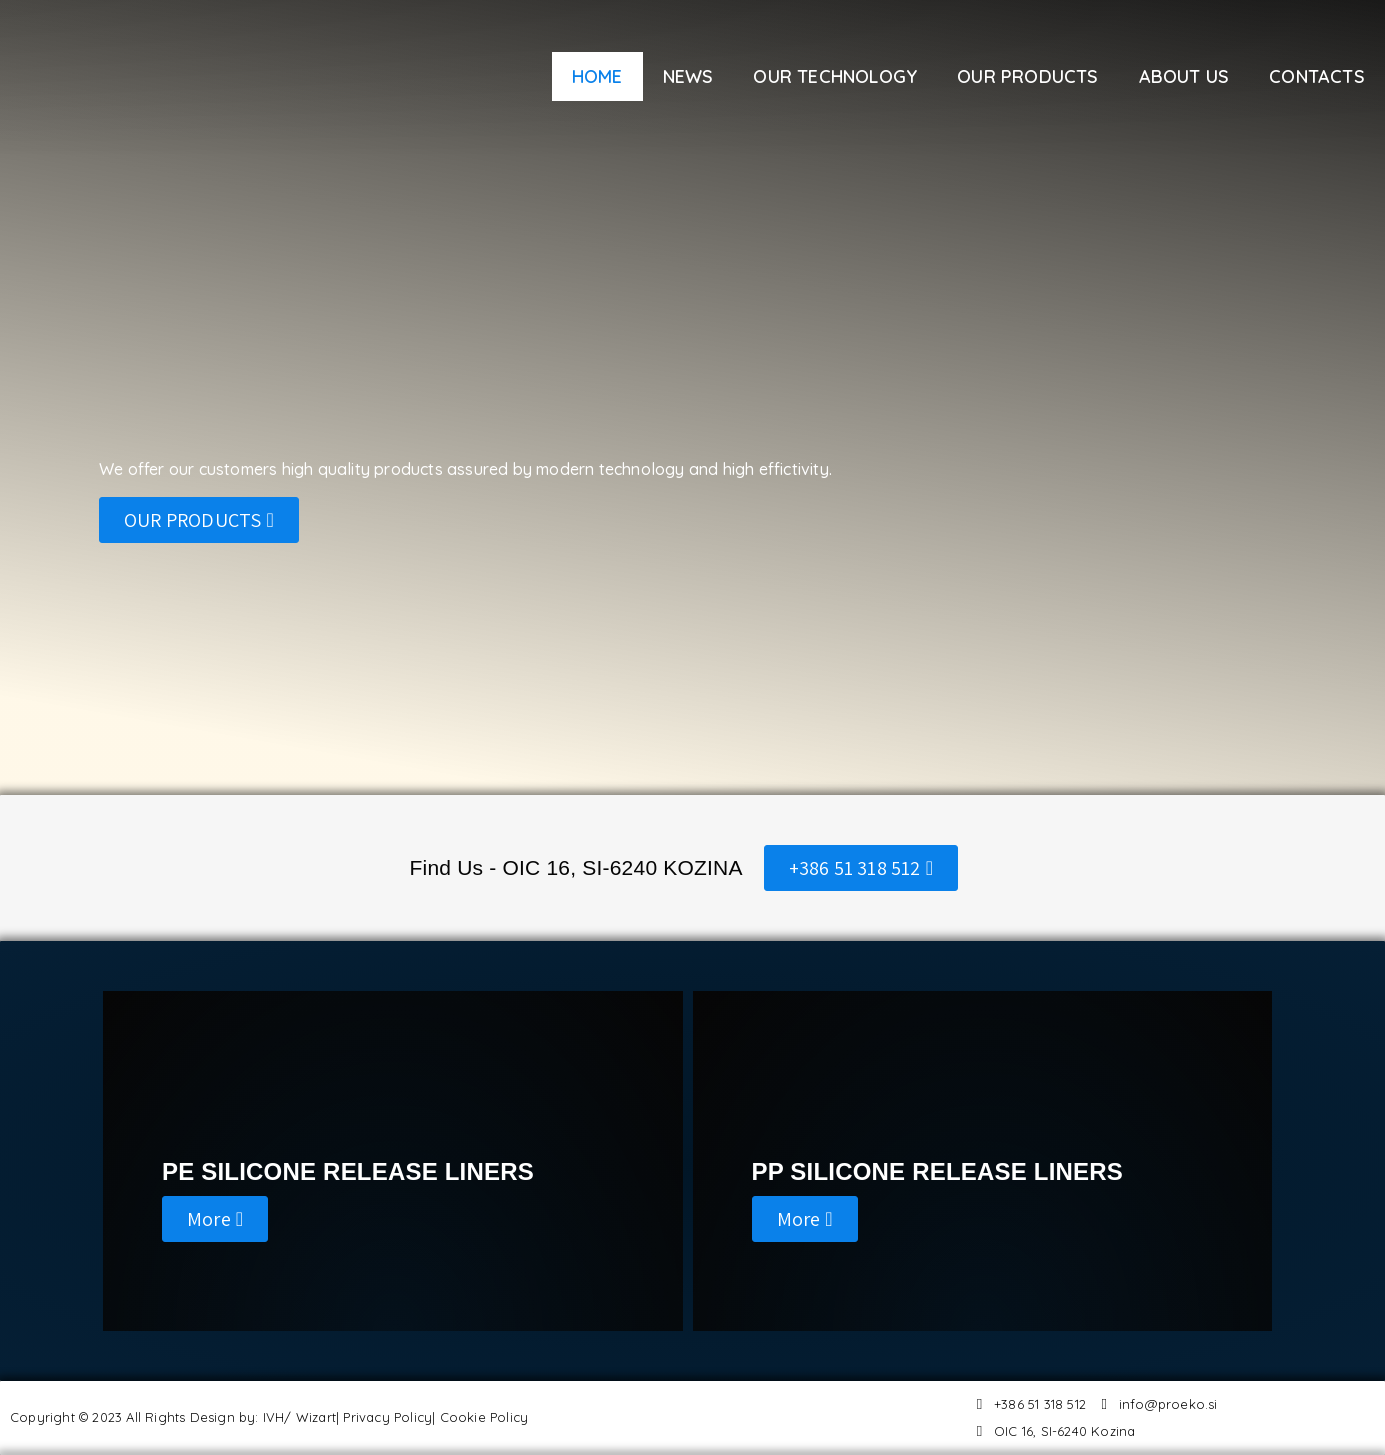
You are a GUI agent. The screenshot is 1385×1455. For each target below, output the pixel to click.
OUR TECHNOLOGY (835, 76)
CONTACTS (1317, 76)
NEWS (688, 76)
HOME (597, 76)
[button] (199, 520)
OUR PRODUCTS (1027, 76)
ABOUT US (1184, 76)
